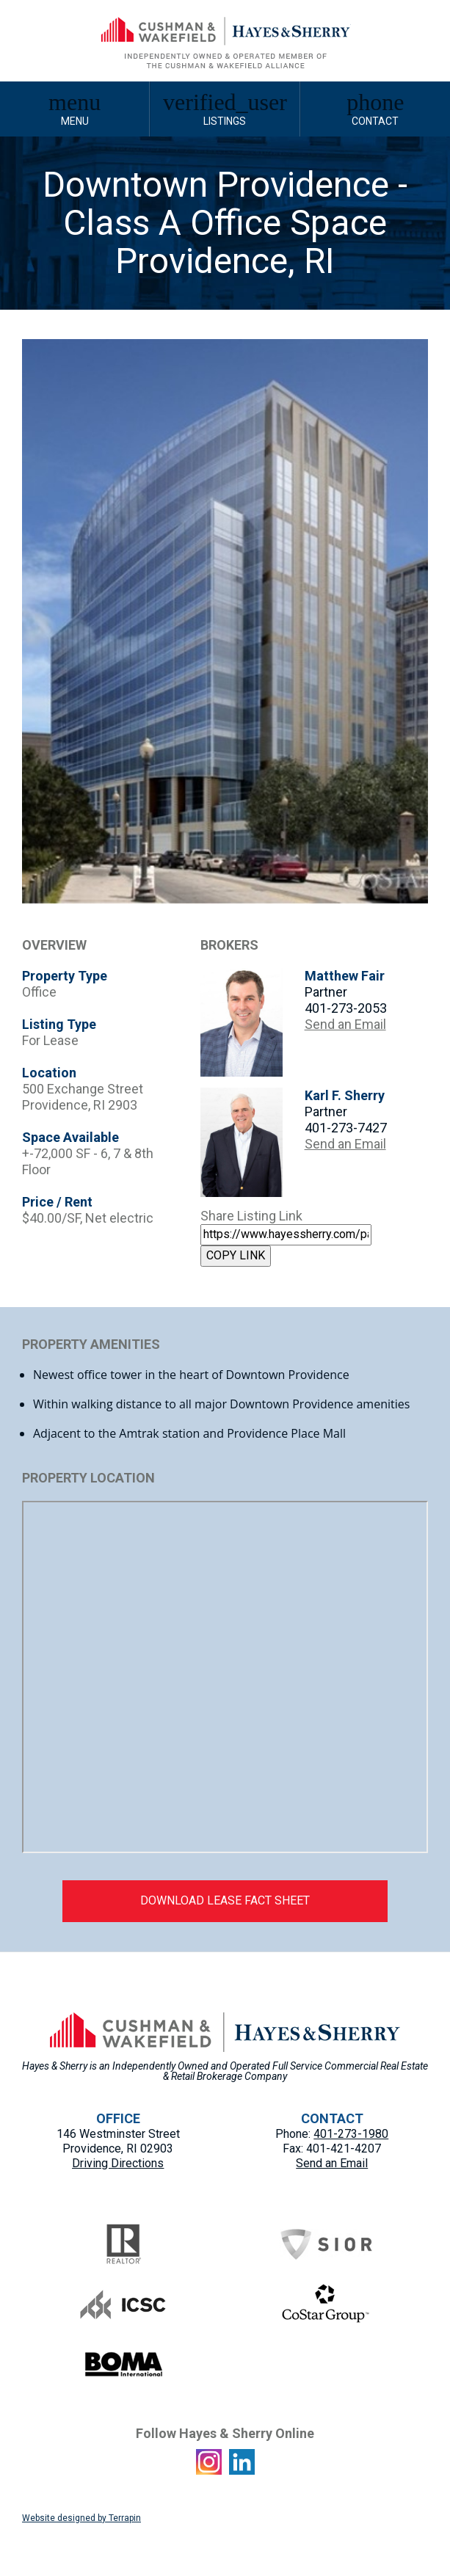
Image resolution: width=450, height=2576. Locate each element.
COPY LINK (235, 1255)
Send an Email (345, 1024)
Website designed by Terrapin (81, 2518)
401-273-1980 (350, 2134)
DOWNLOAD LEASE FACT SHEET (225, 1900)
